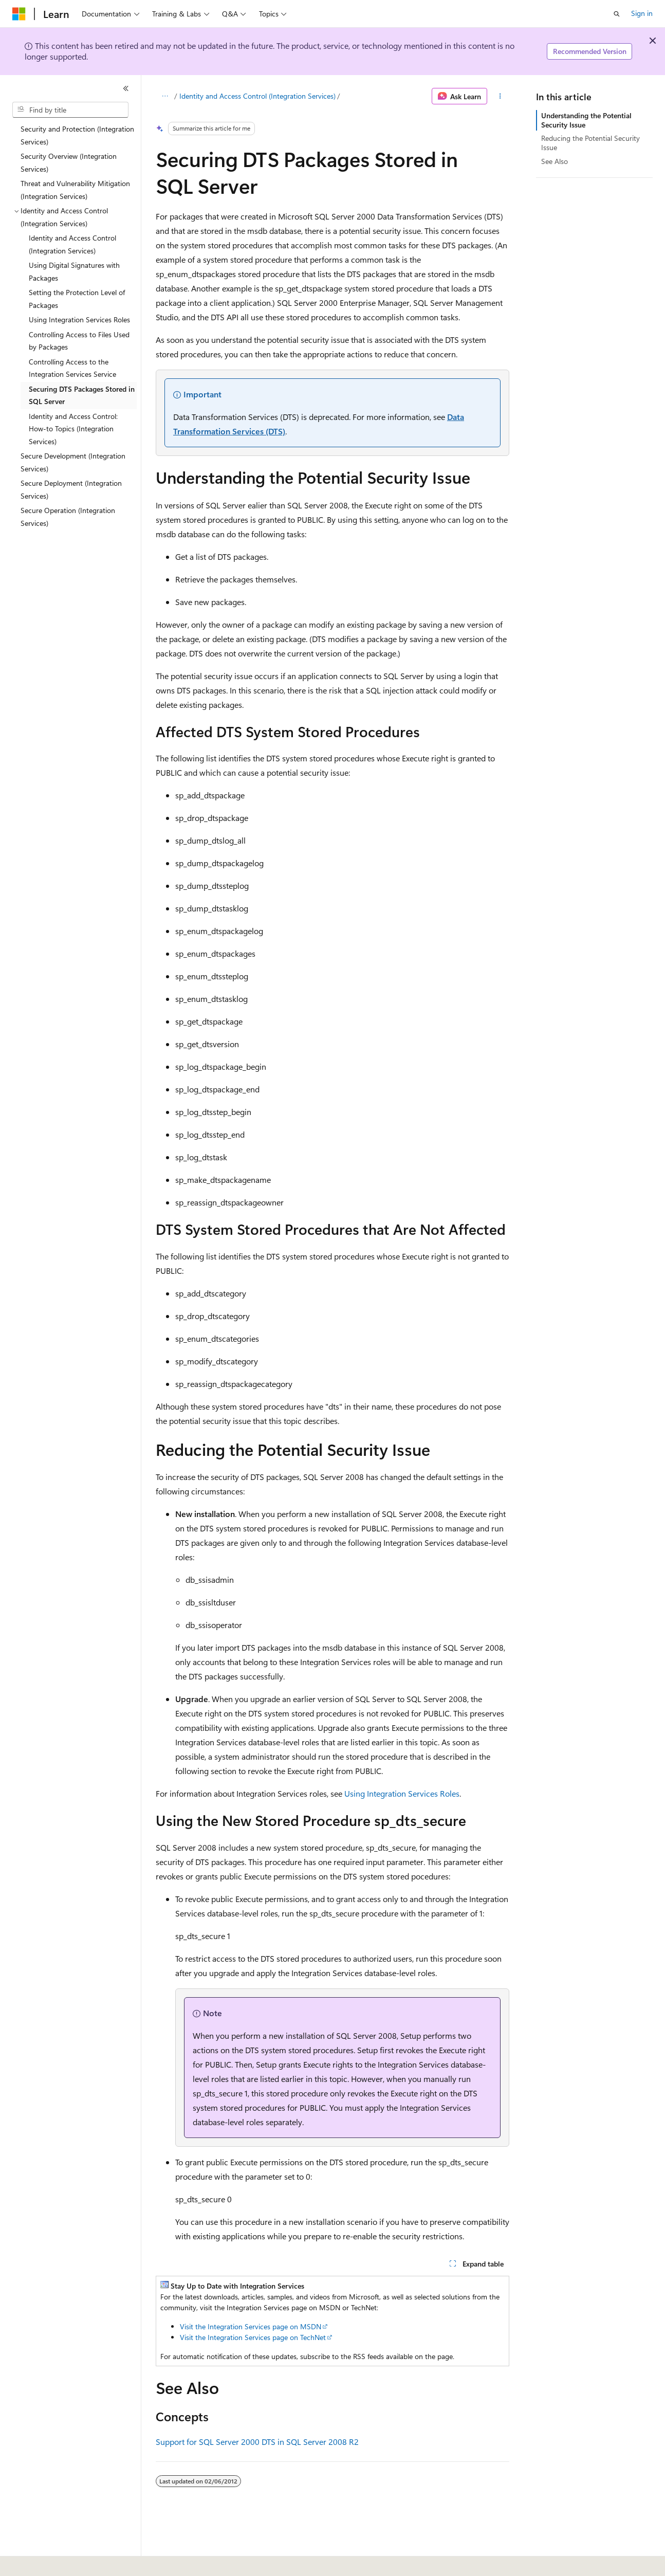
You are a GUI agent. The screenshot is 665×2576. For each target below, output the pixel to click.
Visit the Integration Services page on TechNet (253, 2337)
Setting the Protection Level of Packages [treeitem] (77, 298)
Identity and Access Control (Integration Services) (257, 96)
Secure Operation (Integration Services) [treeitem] (68, 516)
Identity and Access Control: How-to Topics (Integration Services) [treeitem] (73, 428)
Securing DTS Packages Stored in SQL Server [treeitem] (82, 395)
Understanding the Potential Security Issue (586, 120)
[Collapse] (126, 88)
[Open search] (616, 14)
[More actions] (500, 96)
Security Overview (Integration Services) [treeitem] (69, 162)
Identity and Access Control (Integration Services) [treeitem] (72, 244)
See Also (554, 161)
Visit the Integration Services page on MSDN (250, 2326)
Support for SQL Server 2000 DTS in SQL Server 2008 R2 (257, 2441)
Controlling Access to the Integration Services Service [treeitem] (72, 368)
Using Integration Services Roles (401, 1793)
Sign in (642, 13)
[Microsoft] (19, 14)
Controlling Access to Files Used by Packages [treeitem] (79, 341)
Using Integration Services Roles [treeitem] (79, 319)
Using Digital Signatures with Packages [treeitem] (74, 271)
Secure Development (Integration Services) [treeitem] (73, 462)
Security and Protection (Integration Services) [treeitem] (77, 135)
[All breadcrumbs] (165, 96)
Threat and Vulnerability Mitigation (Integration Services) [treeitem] (75, 189)
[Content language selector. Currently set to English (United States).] (59, 2561)
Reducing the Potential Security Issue (590, 142)
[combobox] (70, 110)
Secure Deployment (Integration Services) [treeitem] (71, 489)
